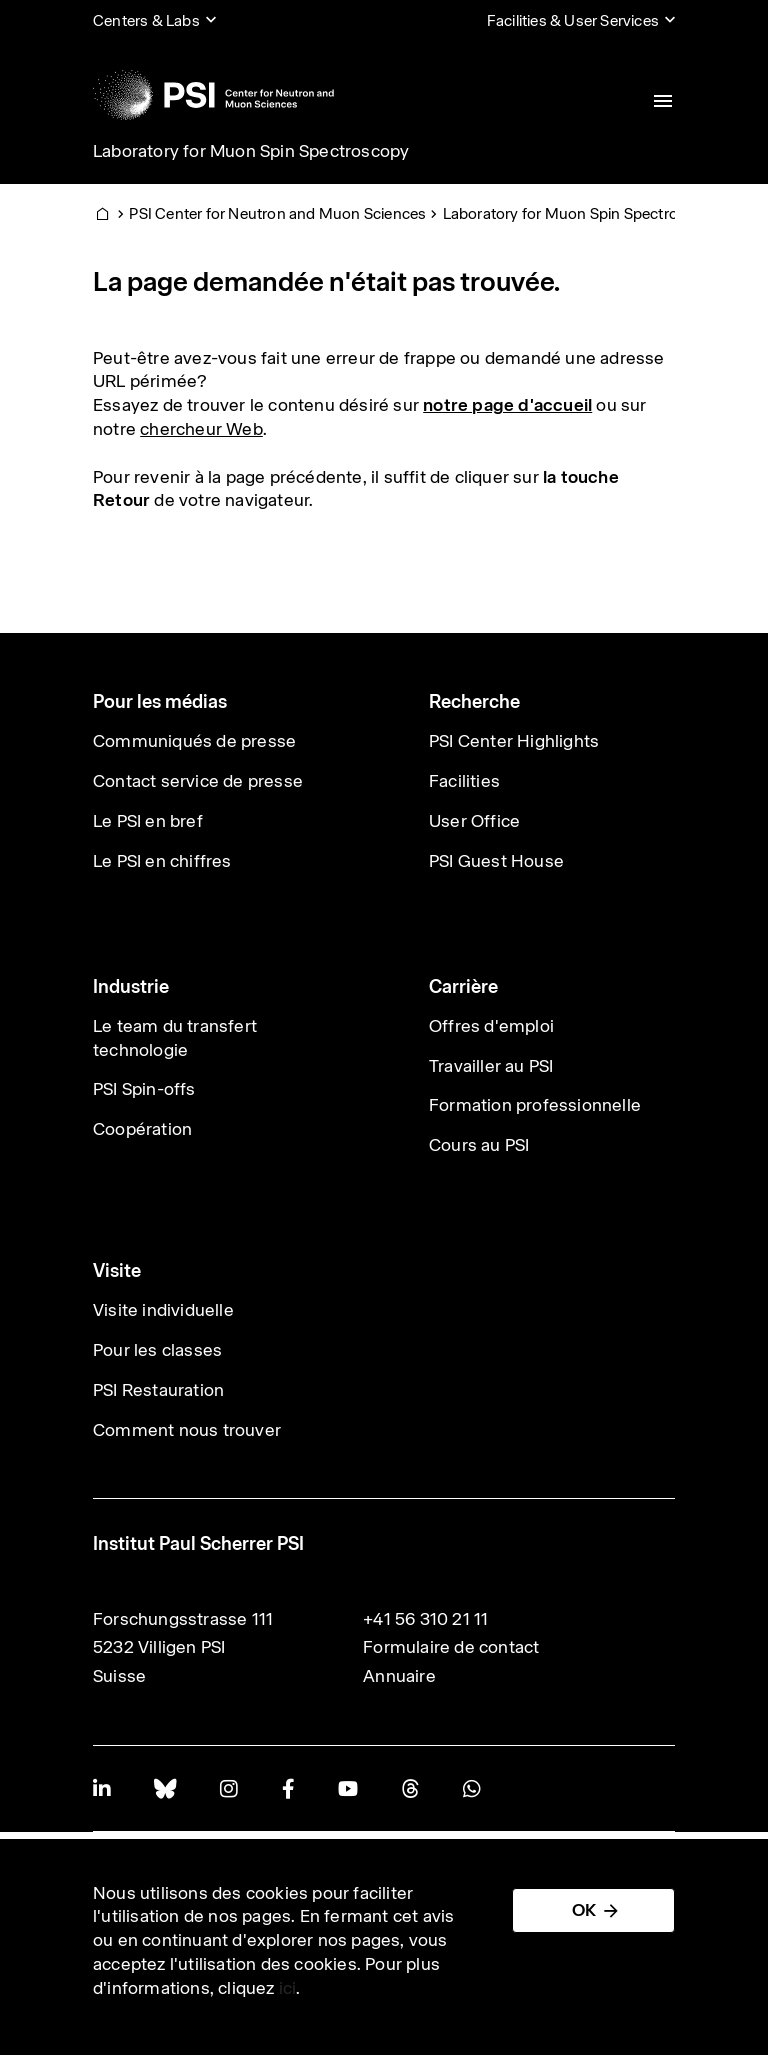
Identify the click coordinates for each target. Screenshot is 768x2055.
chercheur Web (201, 429)
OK (584, 1910)
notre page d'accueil (507, 405)
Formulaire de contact (451, 1647)
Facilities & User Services (573, 20)
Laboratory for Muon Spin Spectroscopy (251, 151)
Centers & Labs (146, 20)
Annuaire (399, 1676)
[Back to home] (213, 95)
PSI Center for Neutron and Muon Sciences (277, 213)
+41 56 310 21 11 (425, 1619)
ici (288, 1988)
